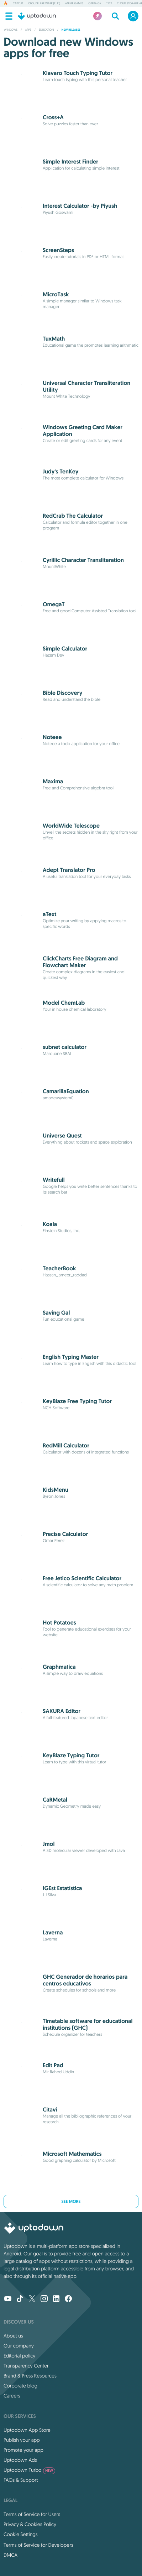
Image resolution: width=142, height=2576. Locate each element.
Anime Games (74, 3)
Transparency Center (26, 2365)
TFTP (109, 3)
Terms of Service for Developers (38, 2545)
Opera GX (94, 3)
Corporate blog (20, 2385)
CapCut (18, 3)
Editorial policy (19, 2355)
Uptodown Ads (20, 2460)
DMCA (10, 2555)
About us (13, 2336)
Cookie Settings (21, 2534)
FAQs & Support (21, 2480)
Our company (19, 2345)
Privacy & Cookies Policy (30, 2524)
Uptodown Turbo (29, 2470)
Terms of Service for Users (32, 2514)
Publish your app (22, 2440)
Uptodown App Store (27, 2430)
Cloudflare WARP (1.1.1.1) (44, 3)
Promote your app (23, 2450)
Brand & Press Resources (30, 2375)
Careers (12, 2395)
